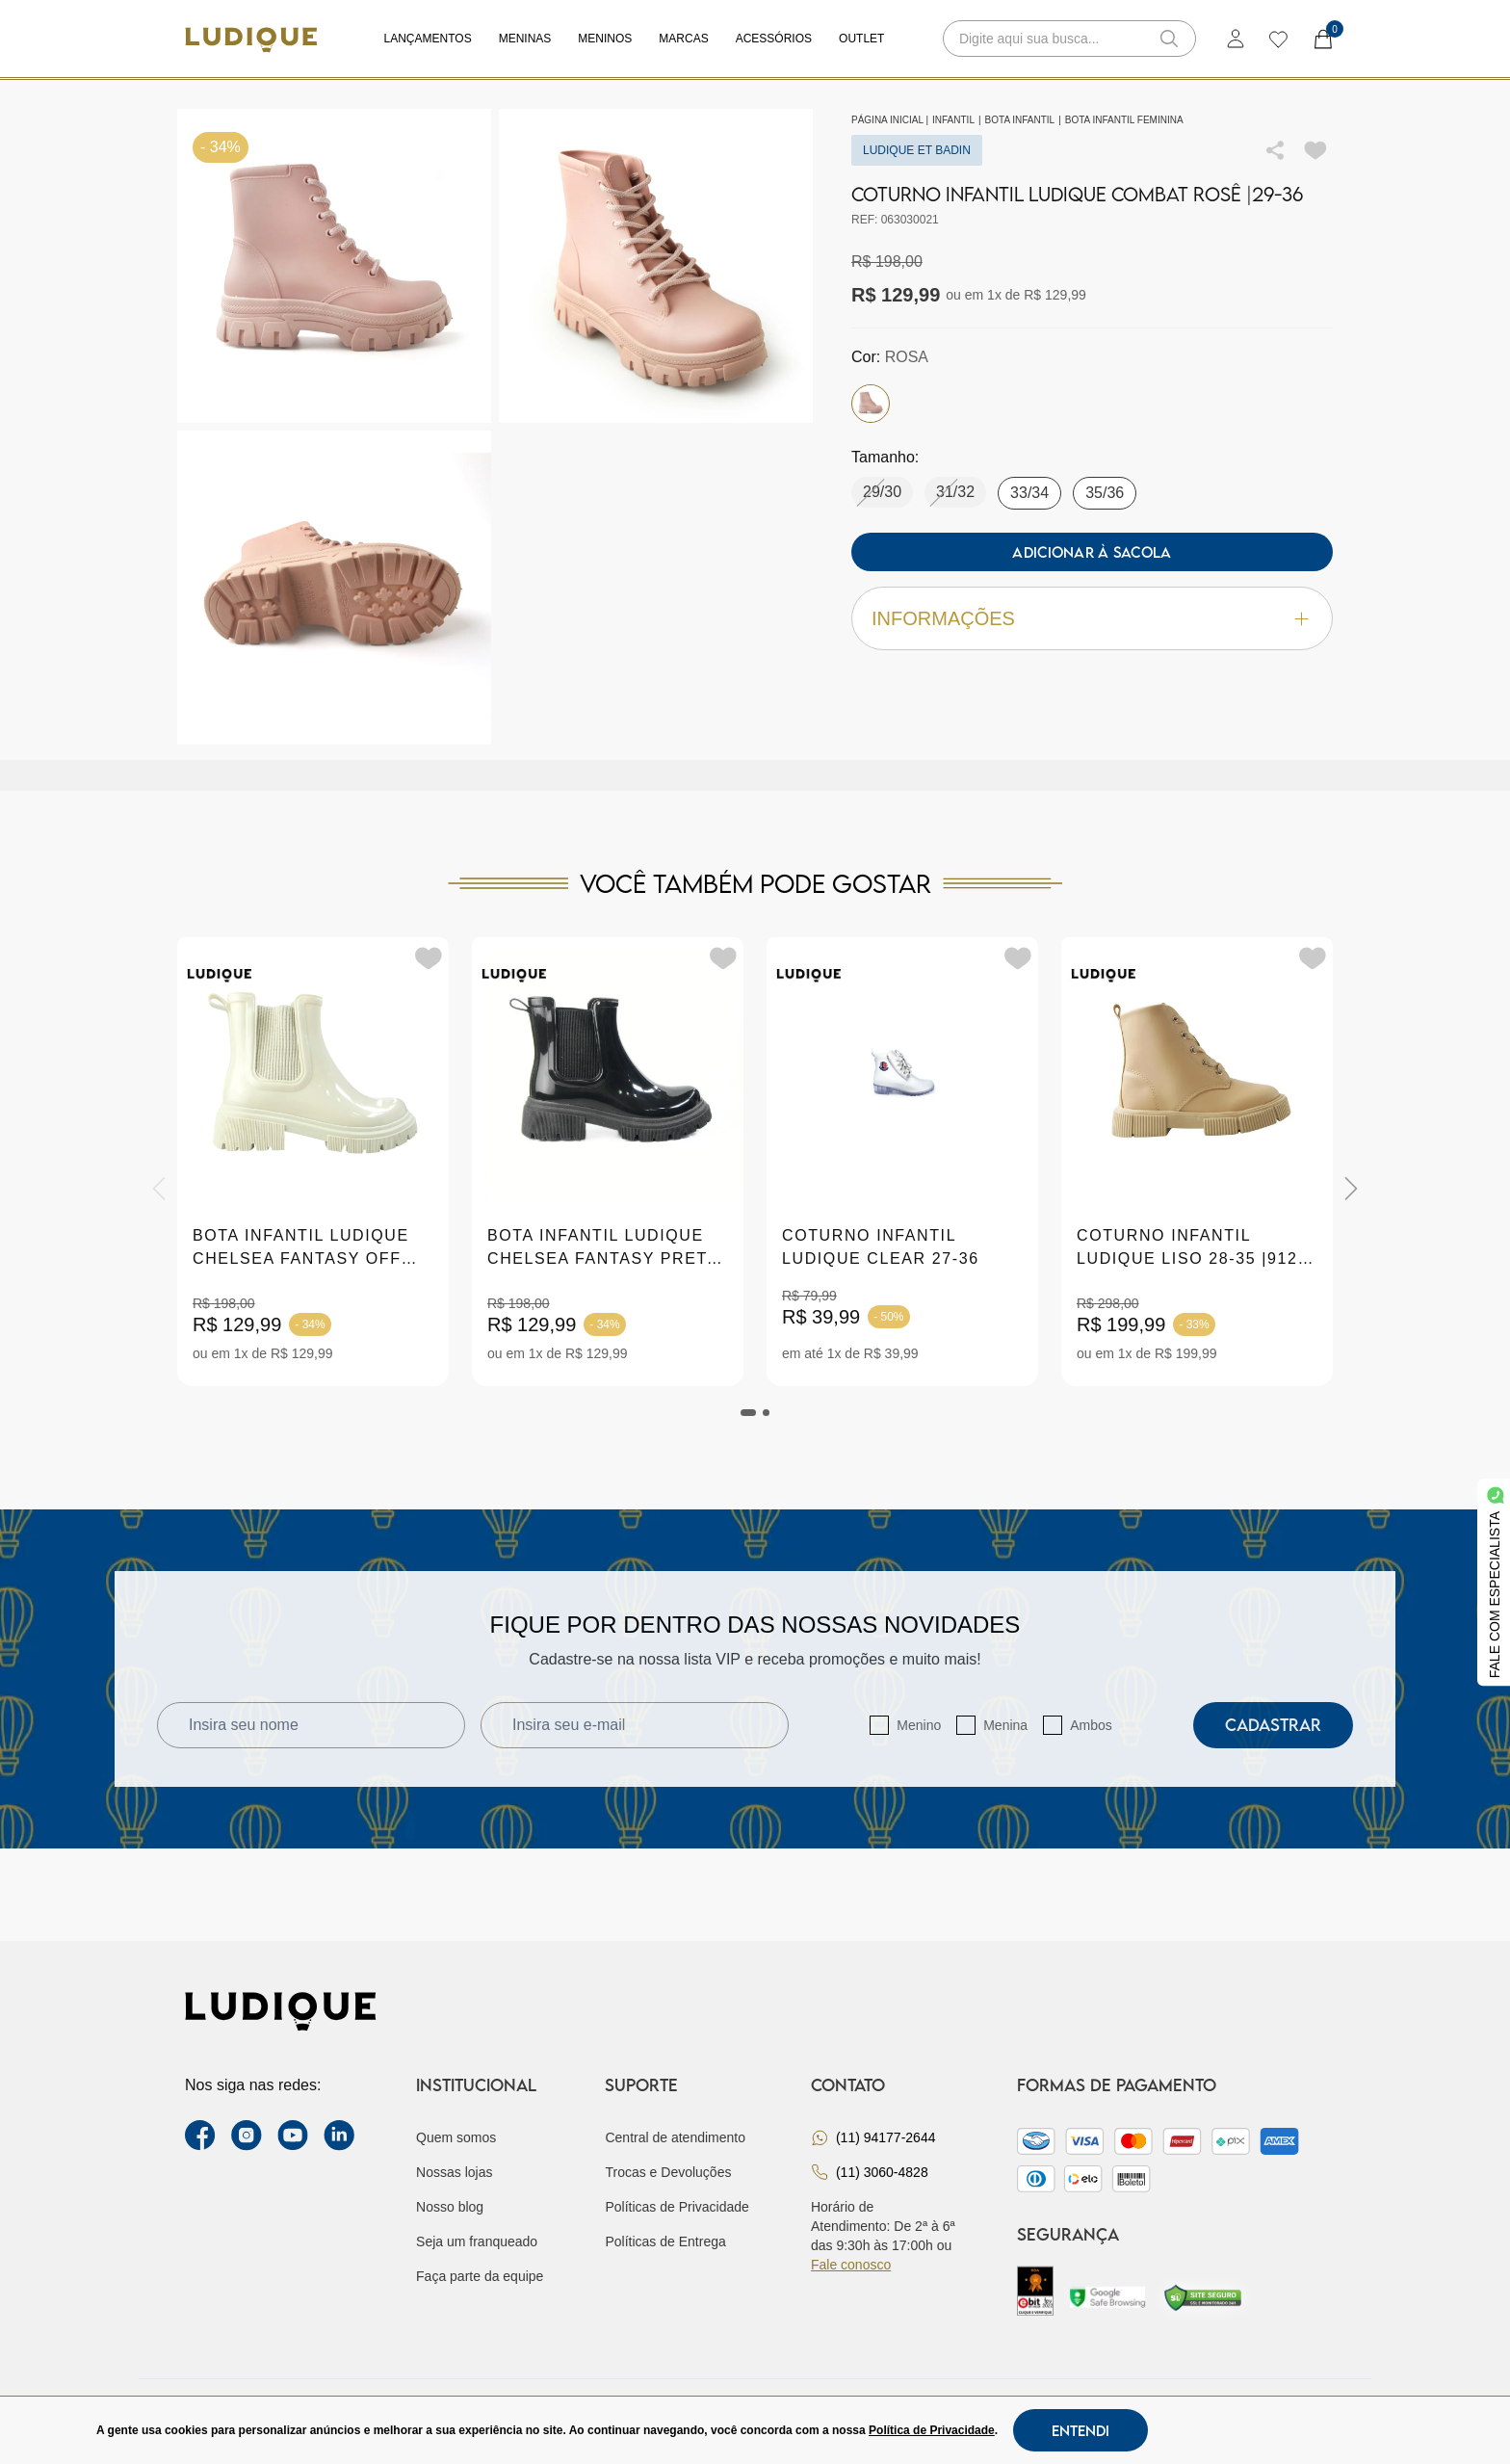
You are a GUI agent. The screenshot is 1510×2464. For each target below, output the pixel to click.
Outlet (861, 38)
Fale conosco (851, 2264)
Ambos (1091, 1725)
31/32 (955, 492)
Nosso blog (449, 2207)
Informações (1092, 619)
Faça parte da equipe (479, 2276)
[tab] (748, 1412)
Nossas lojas (454, 2172)
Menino (919, 1725)
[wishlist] (1277, 38)
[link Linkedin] (339, 2135)
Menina (1005, 1725)
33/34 (1029, 493)
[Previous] (158, 1188)
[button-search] (1169, 38)
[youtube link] (292, 2135)
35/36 (1104, 493)
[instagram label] (246, 2135)
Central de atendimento (675, 2137)
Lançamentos (428, 38)
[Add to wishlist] (1315, 150)
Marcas (683, 38)
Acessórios (774, 38)
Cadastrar (1273, 1725)
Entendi (1080, 2430)
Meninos (605, 38)
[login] (1235, 38)
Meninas (525, 38)
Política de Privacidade (932, 2430)
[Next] (1351, 1188)
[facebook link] (200, 2135)
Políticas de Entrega (665, 2241)
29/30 (882, 492)
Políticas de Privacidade (676, 2207)
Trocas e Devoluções (668, 2172)
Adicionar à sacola (1091, 552)
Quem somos (456, 2137)
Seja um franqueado (476, 2241)
